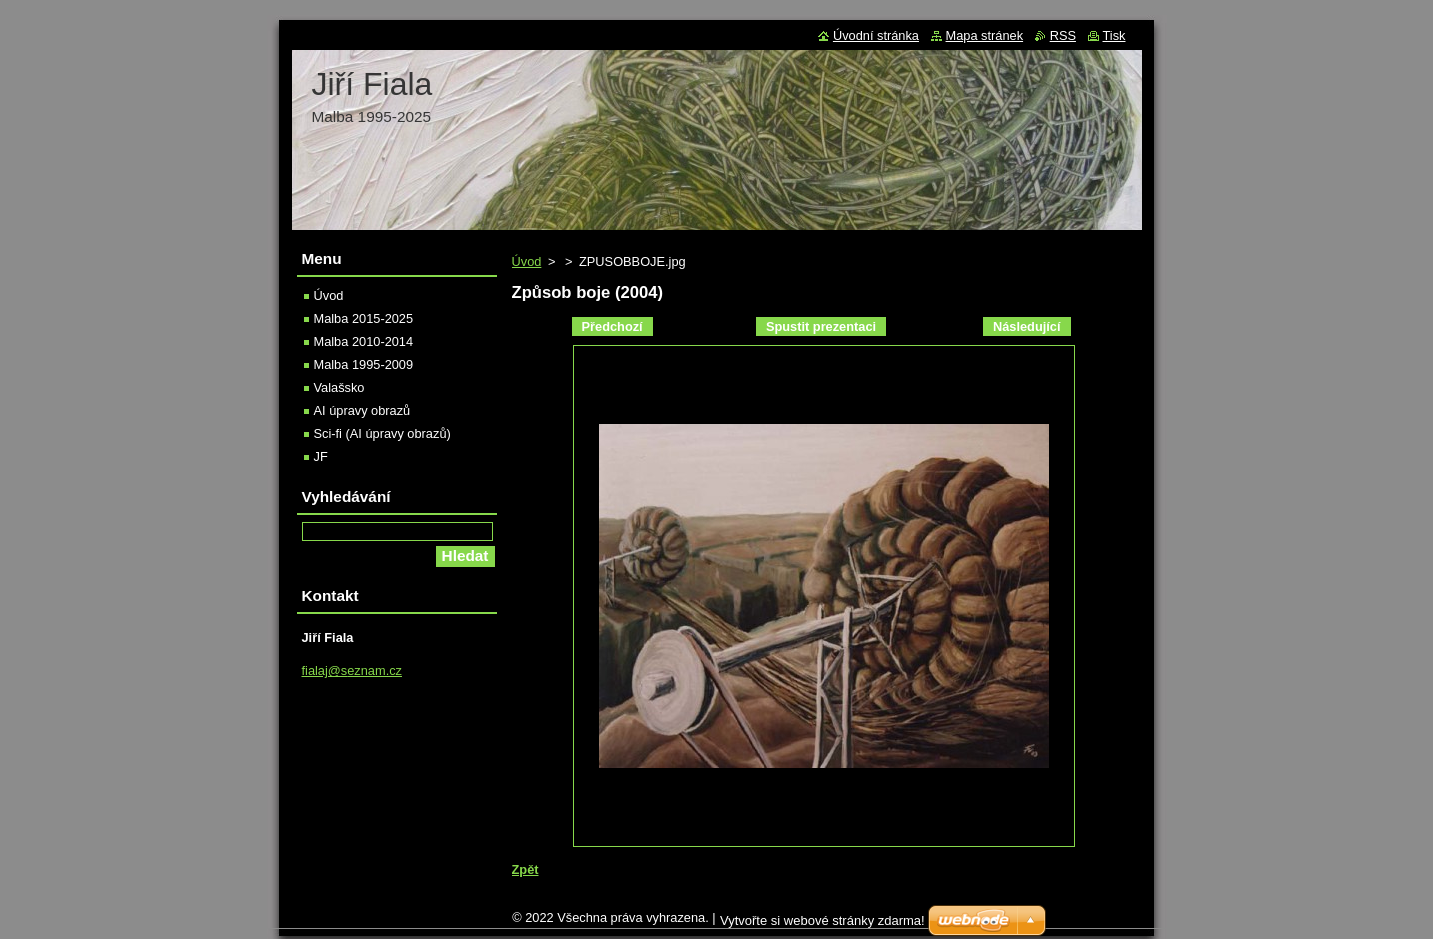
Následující (1027, 326)
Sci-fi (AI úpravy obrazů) (382, 433)
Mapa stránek (985, 35)
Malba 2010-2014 (364, 341)
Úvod (527, 261)
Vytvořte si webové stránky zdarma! (822, 925)
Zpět (525, 869)
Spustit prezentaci (821, 326)
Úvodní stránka (876, 35)
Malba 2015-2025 (364, 318)
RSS (1063, 35)
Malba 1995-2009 (364, 364)
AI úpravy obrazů (362, 410)
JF (321, 456)
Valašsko (339, 387)
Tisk (1114, 35)
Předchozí (612, 326)
